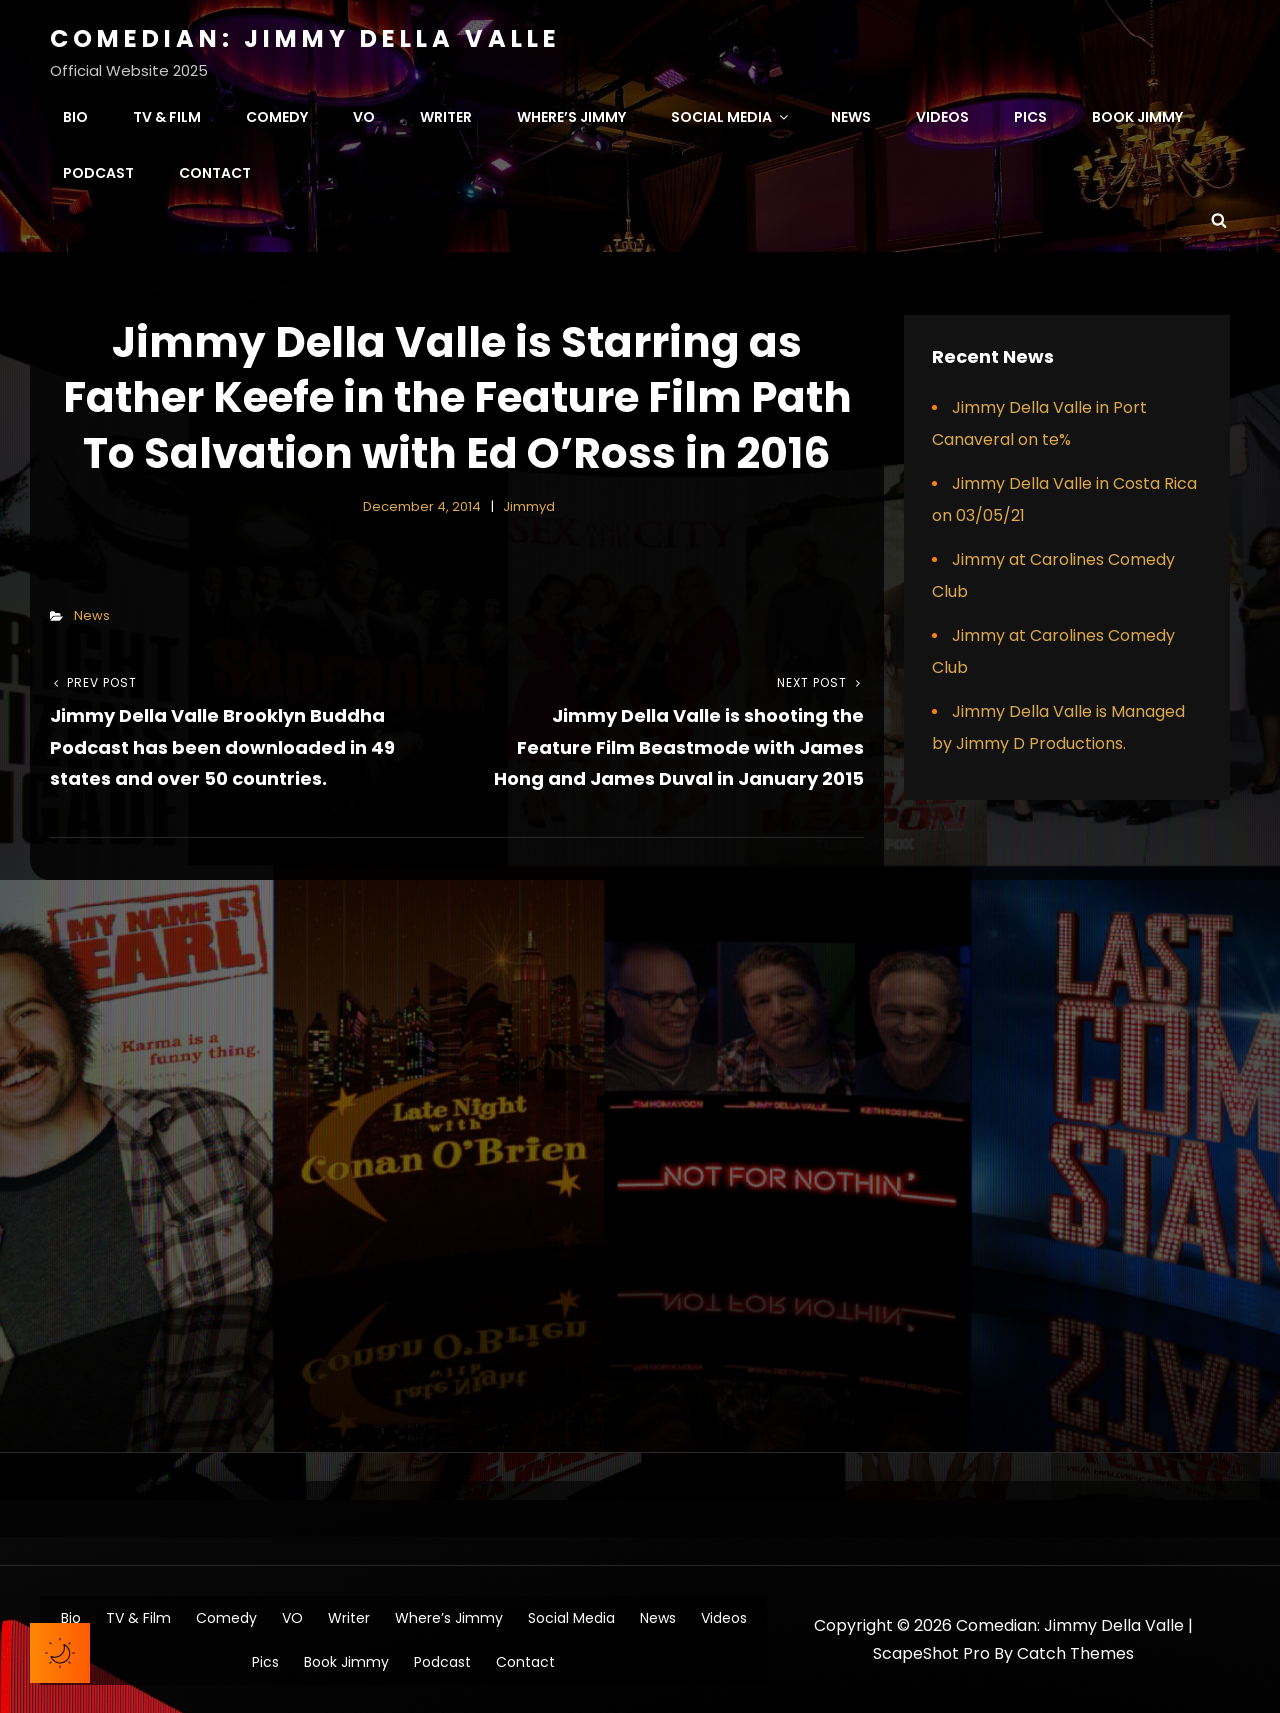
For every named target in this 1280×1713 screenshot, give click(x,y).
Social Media (731, 116)
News (851, 116)
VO (364, 116)
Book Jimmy (1137, 116)
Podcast (98, 172)
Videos (942, 116)
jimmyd (529, 505)
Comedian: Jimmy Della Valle (305, 38)
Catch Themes (1075, 1652)
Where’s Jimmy (571, 116)
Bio (75, 116)
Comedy (277, 116)
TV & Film (167, 116)
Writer (446, 116)
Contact (215, 172)
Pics (1030, 116)
